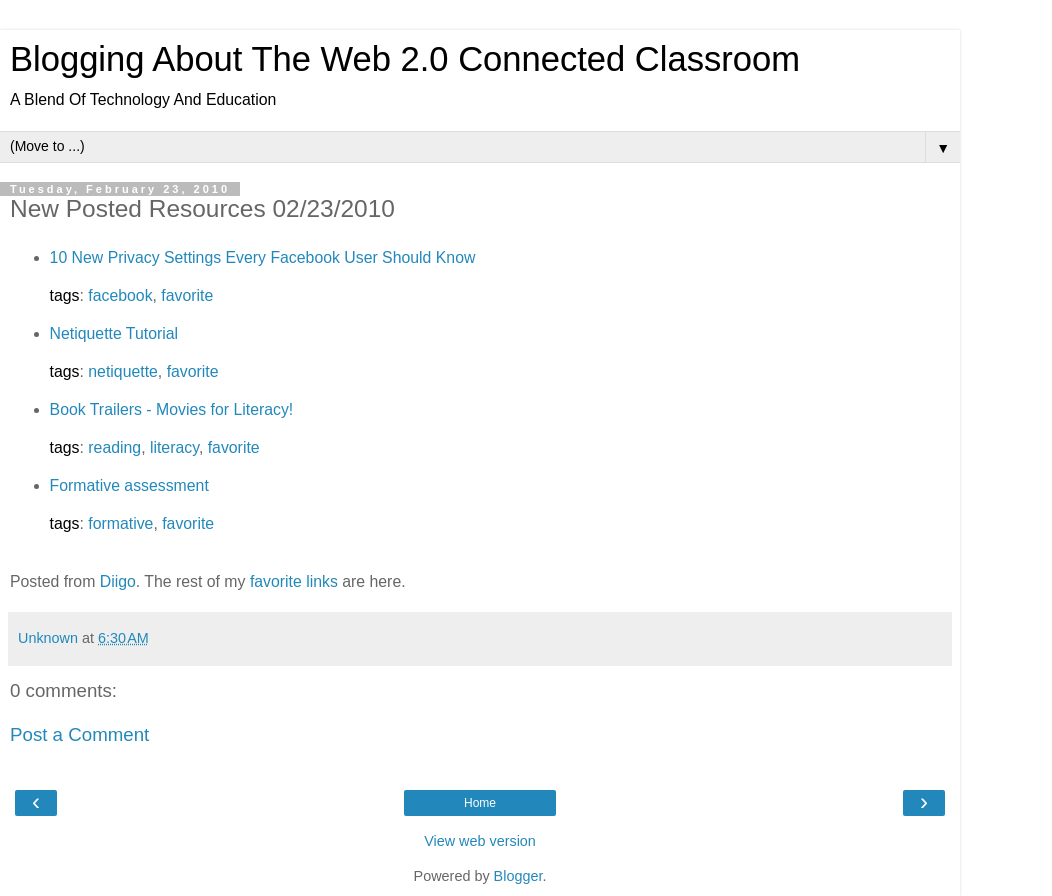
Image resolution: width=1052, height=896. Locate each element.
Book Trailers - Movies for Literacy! (172, 409)
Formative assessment (129, 485)
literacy (174, 447)
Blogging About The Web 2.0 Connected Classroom (405, 59)
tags (65, 295)
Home (480, 803)
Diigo (118, 581)
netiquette (123, 371)
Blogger (518, 876)
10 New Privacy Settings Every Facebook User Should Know (263, 257)
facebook (120, 295)
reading (114, 447)
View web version (480, 841)
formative (120, 523)
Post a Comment (79, 734)
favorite (187, 295)
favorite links (294, 581)
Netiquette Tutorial (114, 333)
